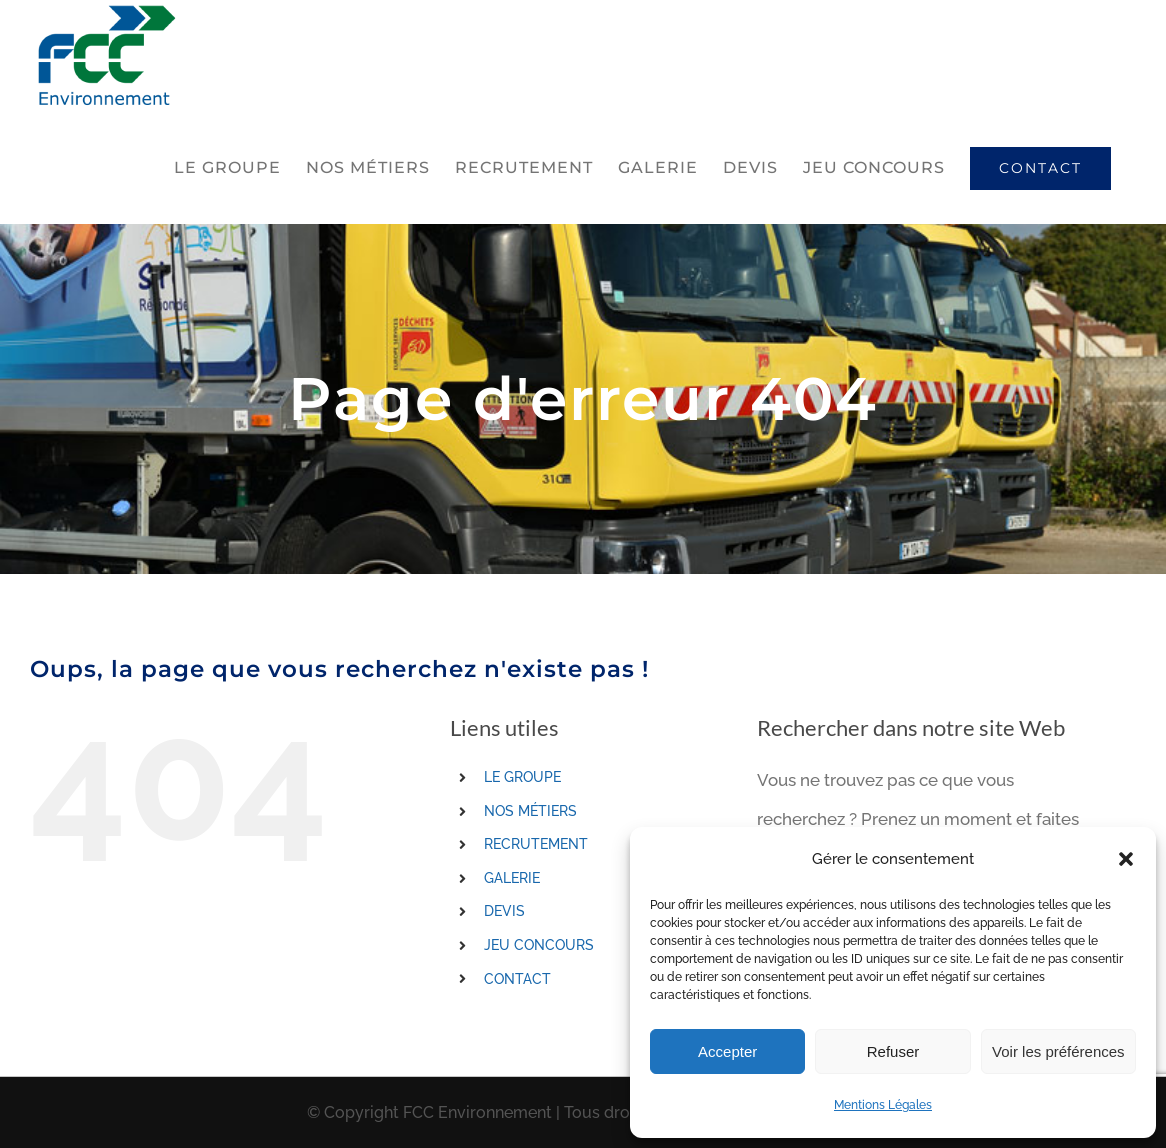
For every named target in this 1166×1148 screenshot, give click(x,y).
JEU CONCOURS (539, 945)
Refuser (893, 1051)
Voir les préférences (1058, 1051)
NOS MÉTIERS (530, 811)
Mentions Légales (883, 1105)
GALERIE (512, 878)
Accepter (727, 1051)
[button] (1126, 859)
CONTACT (517, 979)
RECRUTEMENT (536, 844)
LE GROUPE (522, 777)
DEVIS (504, 911)
